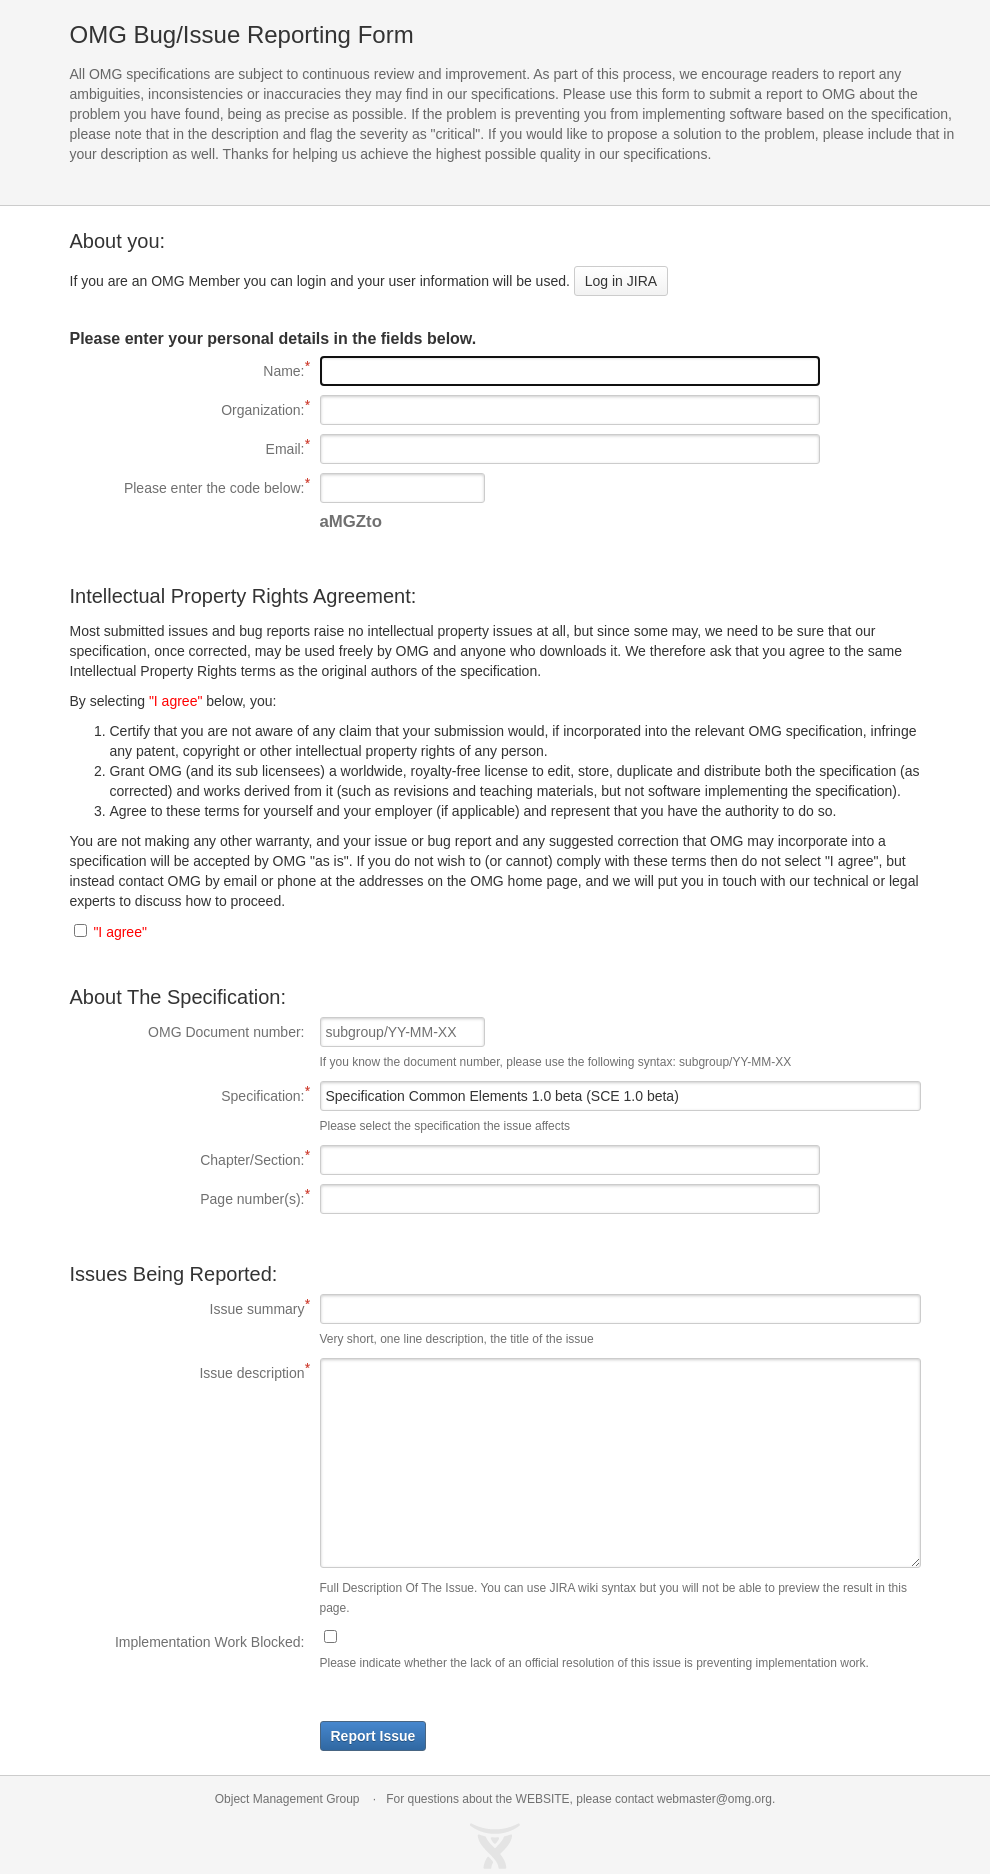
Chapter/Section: (187, 1159)
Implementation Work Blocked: (210, 1642)
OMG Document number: (226, 1032)
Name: (187, 370)
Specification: (187, 1095)
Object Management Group (287, 1799)
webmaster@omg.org (714, 1799)
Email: (187, 448)
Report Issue (373, 1736)
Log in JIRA (621, 281)
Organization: (187, 409)
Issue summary (187, 1308)
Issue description (187, 1372)
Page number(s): (187, 1198)
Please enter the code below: (187, 487)
